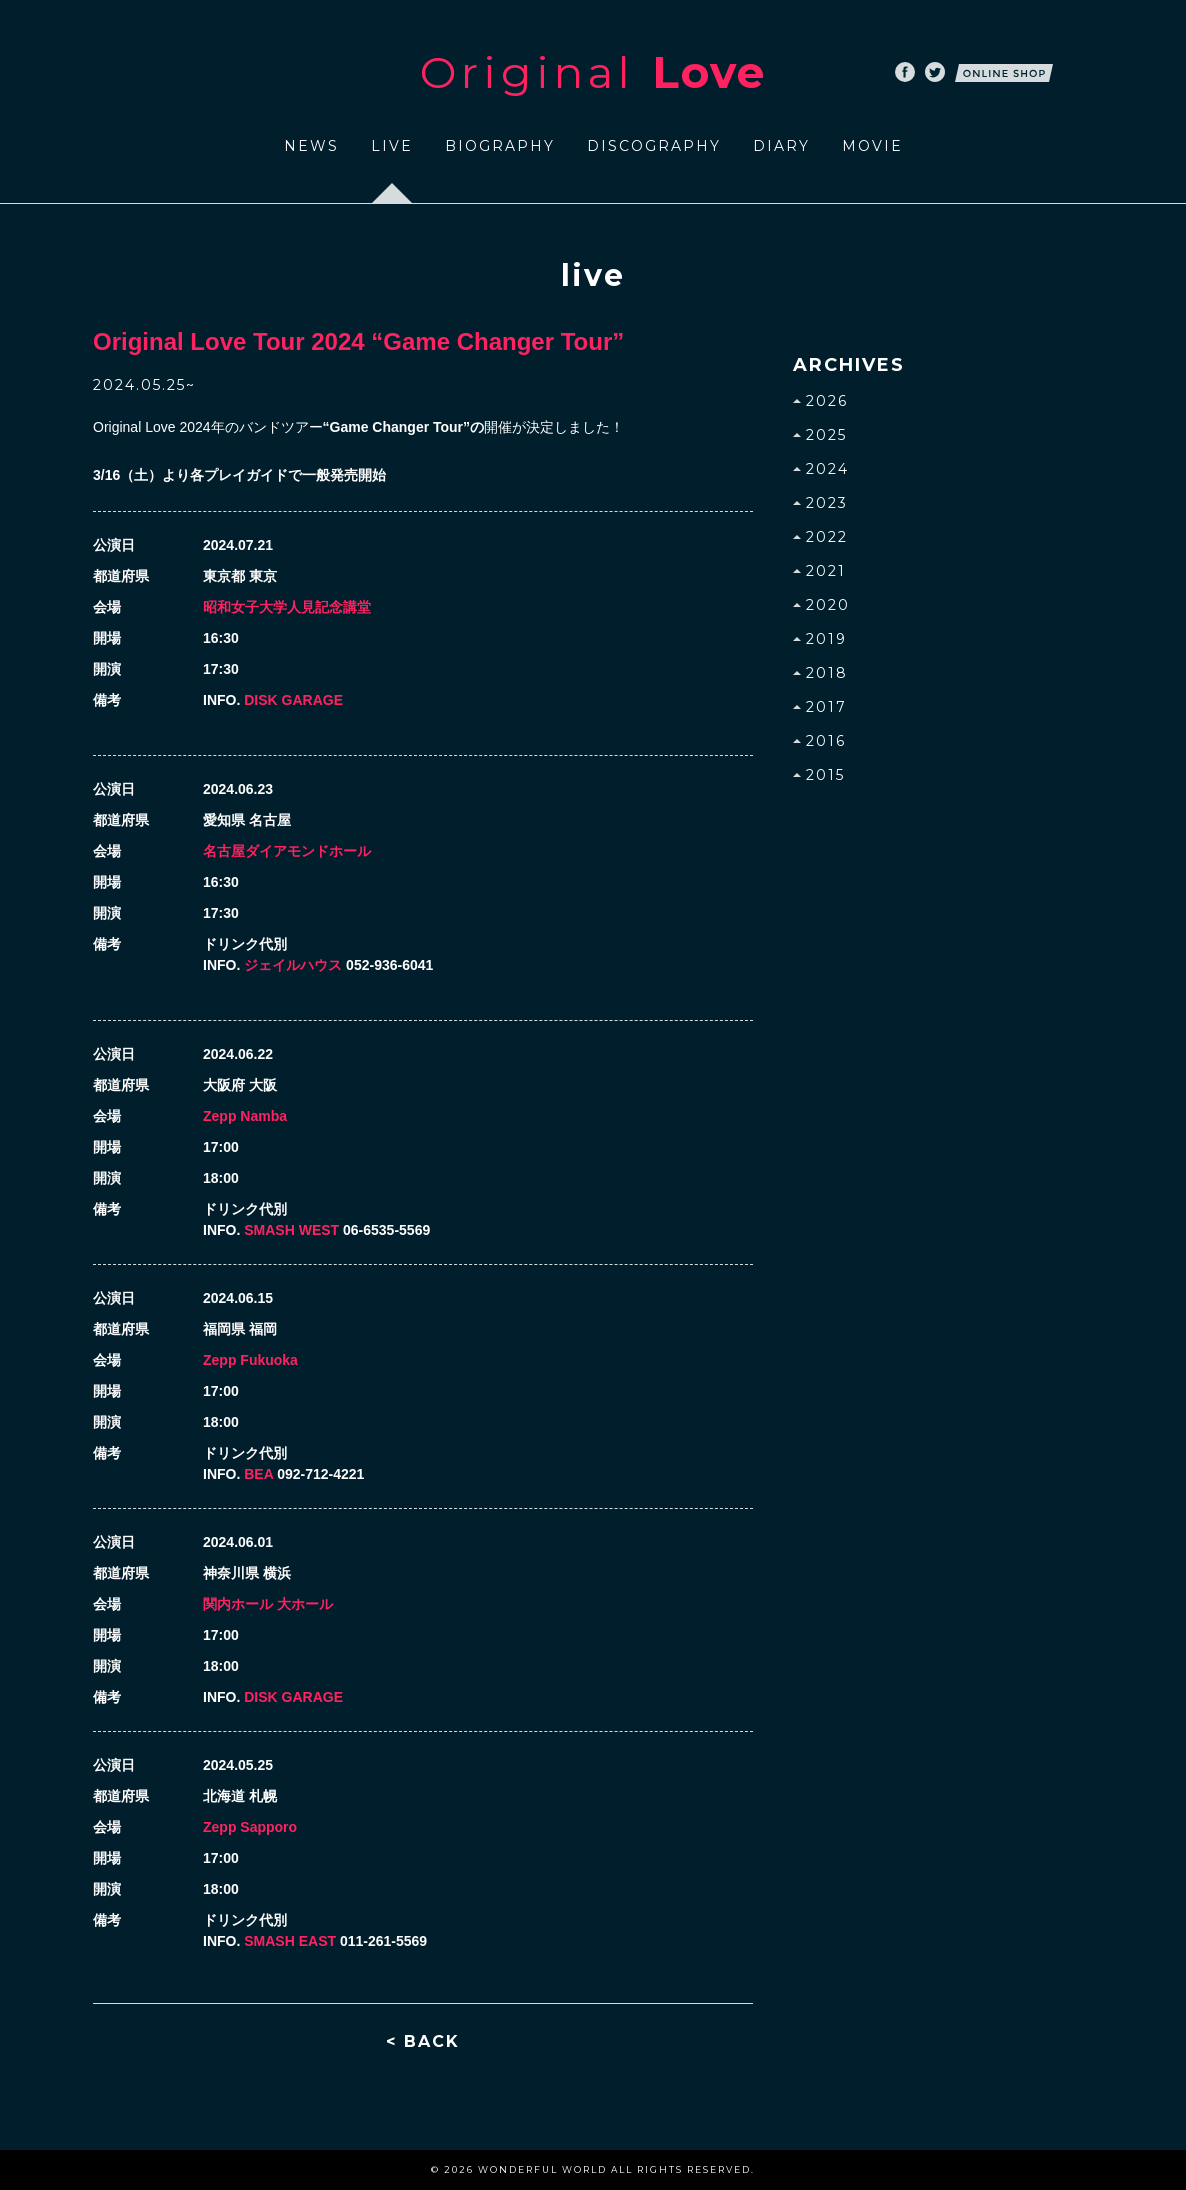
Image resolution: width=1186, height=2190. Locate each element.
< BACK (423, 2041)
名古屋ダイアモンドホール (287, 851)
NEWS (311, 146)
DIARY (781, 146)
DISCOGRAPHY (654, 146)
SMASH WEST (291, 1230)
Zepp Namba (245, 1116)
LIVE (392, 146)
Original (593, 72)
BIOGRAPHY (500, 146)
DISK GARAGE (293, 700)
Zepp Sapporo (250, 1827)
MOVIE (872, 146)
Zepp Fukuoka (250, 1360)
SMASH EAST (290, 1941)
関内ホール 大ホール (268, 1604)
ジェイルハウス (293, 965)
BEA (258, 1474)
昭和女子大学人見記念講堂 (287, 607)
